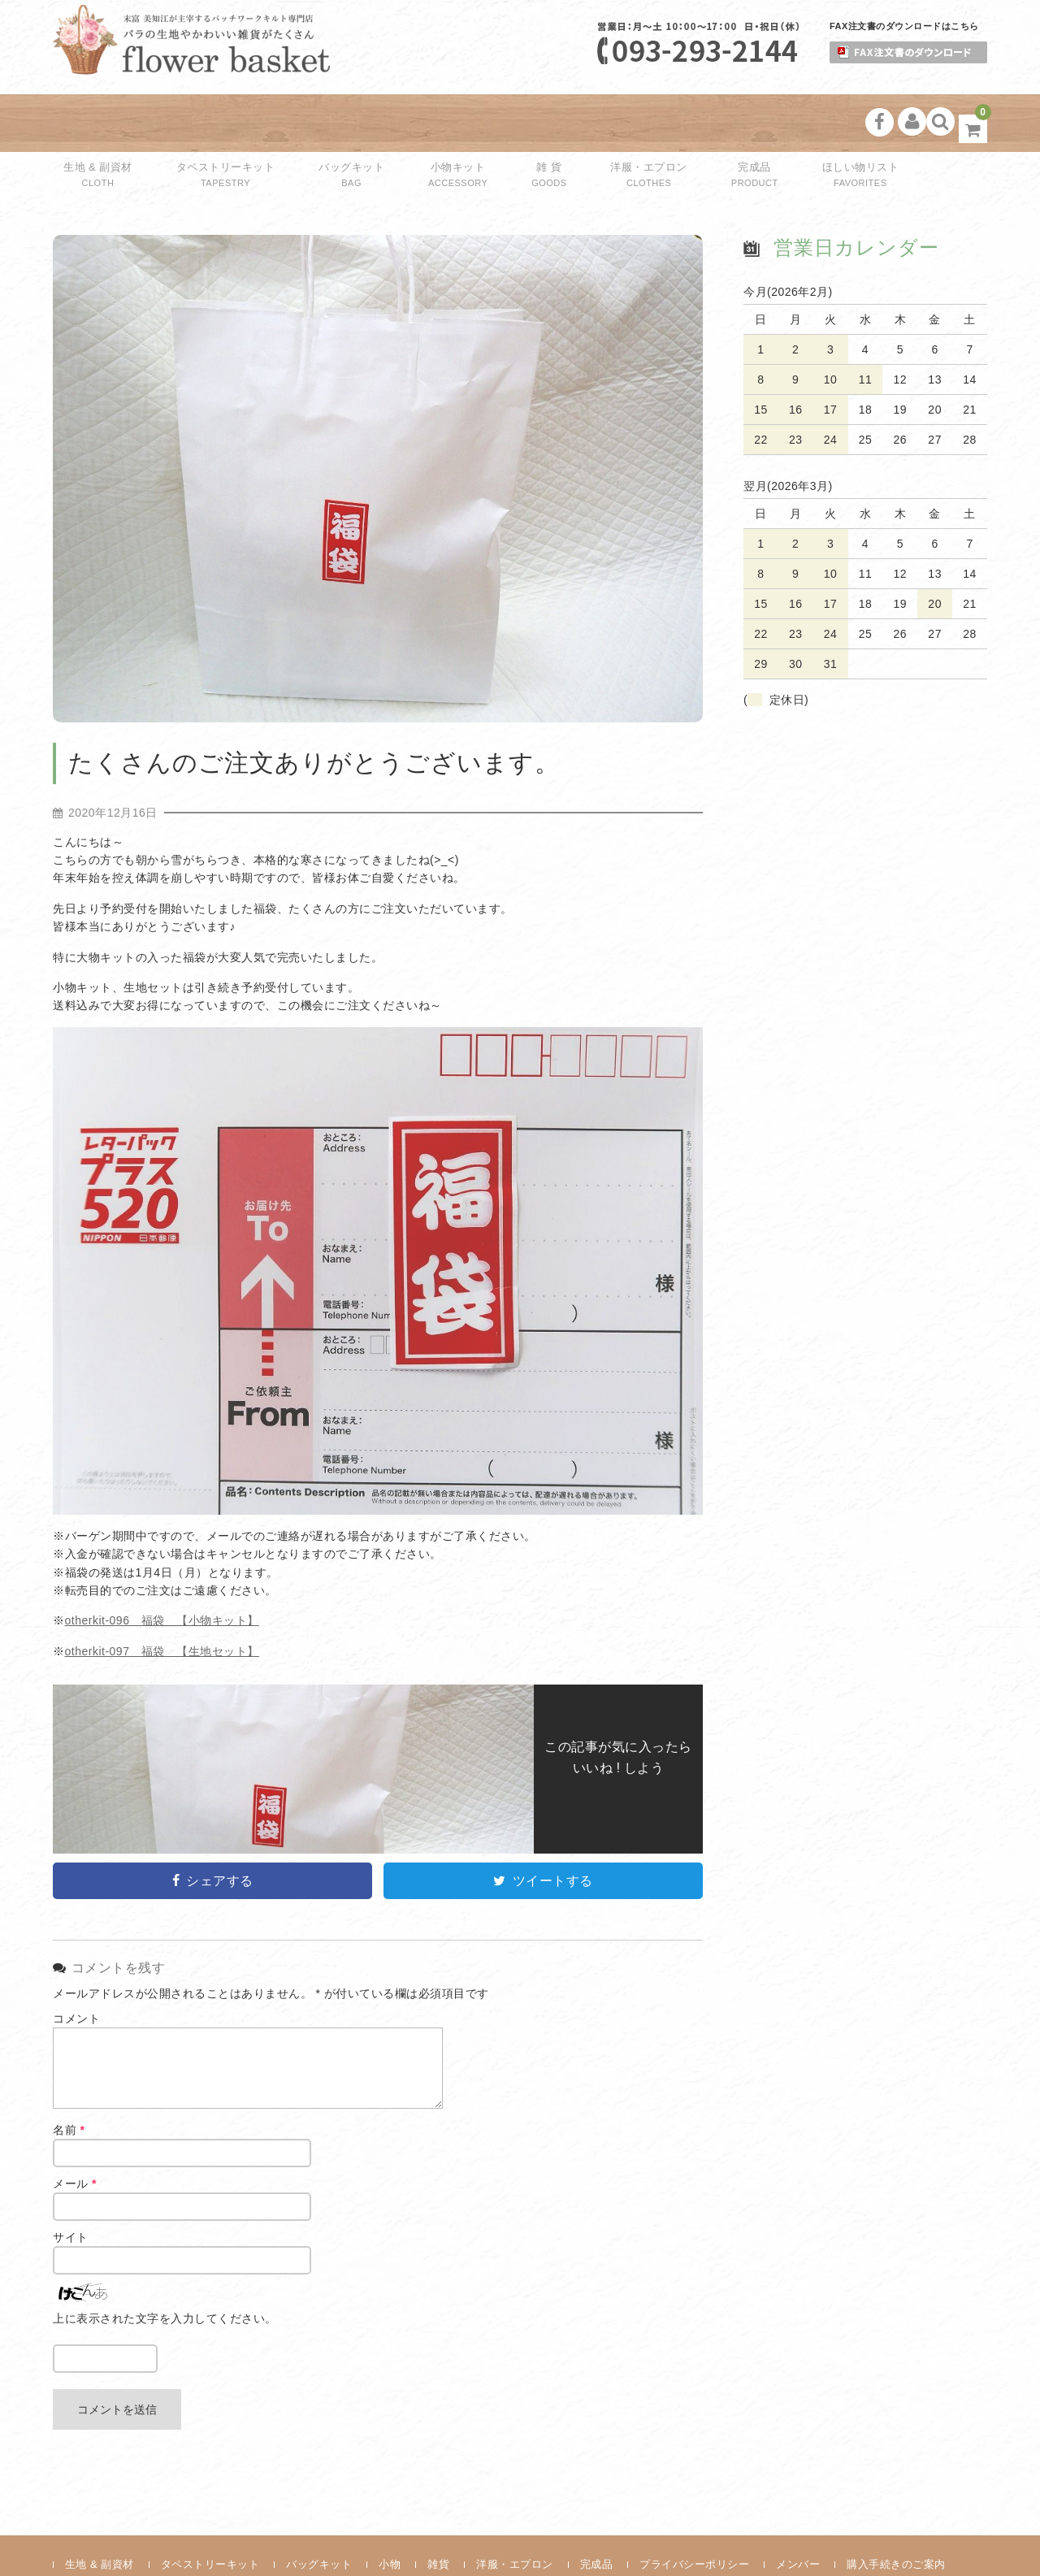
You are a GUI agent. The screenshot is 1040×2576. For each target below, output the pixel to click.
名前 (68, 2075)
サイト (71, 2182)
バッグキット (351, 122)
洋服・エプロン (610, 122)
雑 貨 (522, 122)
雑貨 (438, 2510)
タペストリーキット (229, 122)
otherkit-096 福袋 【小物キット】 (162, 1565)
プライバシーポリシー (694, 2510)
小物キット (446, 122)
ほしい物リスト (799, 122)
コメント (76, 1964)
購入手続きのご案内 (896, 2510)
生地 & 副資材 (106, 122)
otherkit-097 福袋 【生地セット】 (162, 1596)
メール (75, 2129)
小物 (390, 2510)
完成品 (705, 122)
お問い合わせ (98, 2535)
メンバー (798, 2510)
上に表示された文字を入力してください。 (165, 2263)
